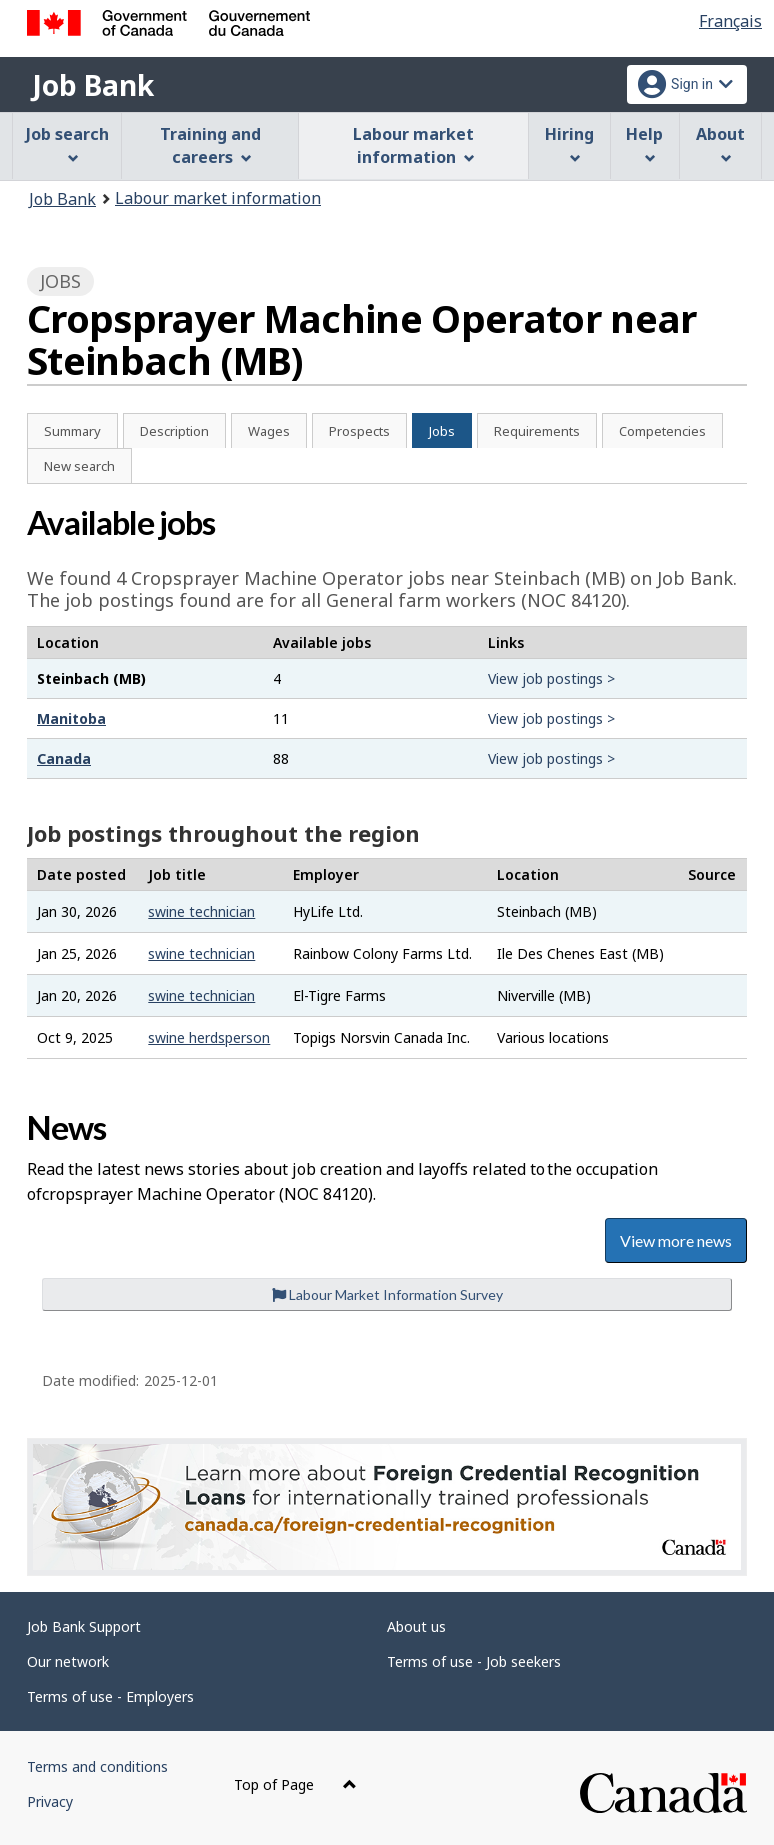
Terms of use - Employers (110, 1696)
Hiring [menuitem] (569, 143)
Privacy (50, 1801)
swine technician (201, 911)
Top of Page (295, 1784)
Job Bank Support (84, 1626)
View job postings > (551, 678)
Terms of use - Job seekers (474, 1661)
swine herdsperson (209, 1037)
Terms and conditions (97, 1766)
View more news (676, 1240)
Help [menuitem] (644, 143)
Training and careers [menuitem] (210, 145)
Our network (68, 1661)
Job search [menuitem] (67, 143)
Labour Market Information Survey (387, 1294)
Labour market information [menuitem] (413, 145)
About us (416, 1626)
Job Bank (93, 85)
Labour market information (218, 198)
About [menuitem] (720, 143)
